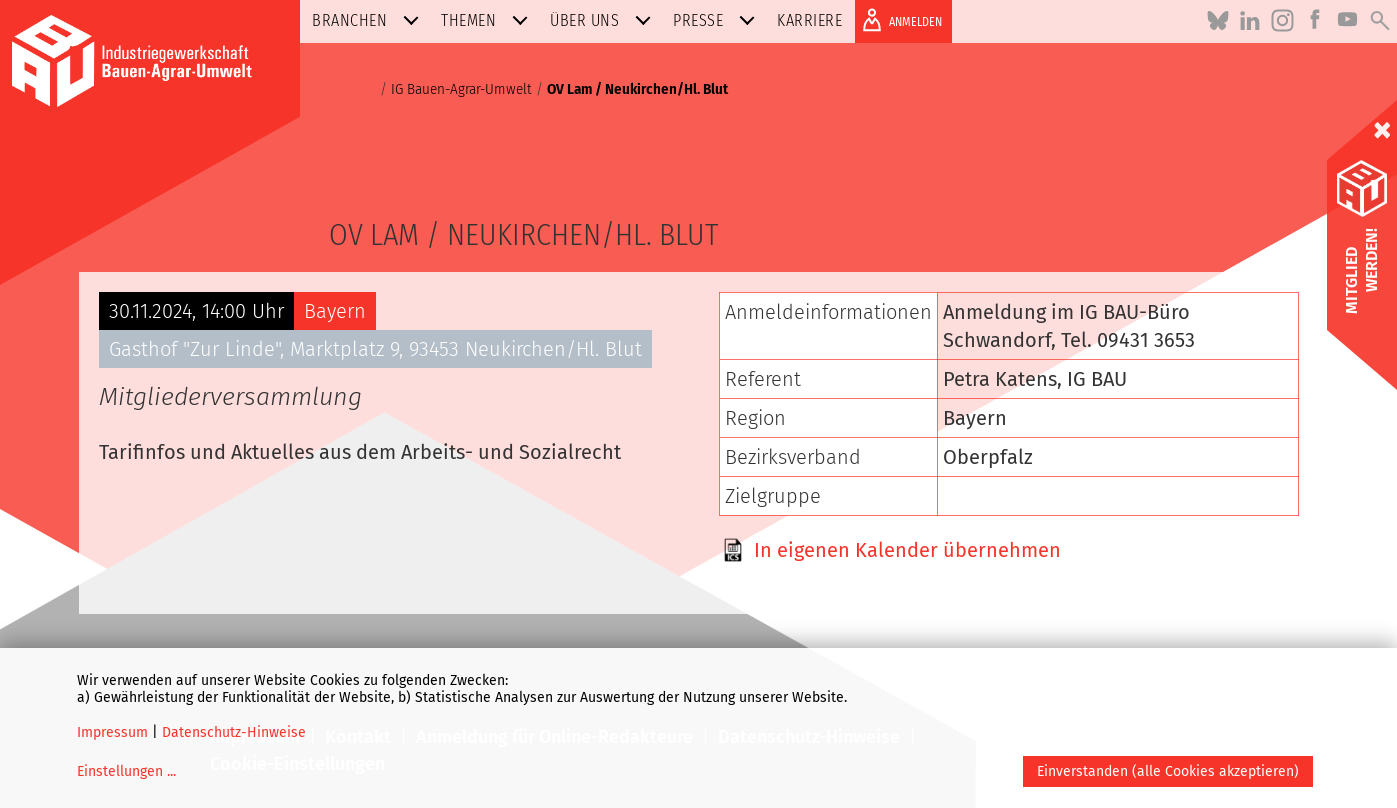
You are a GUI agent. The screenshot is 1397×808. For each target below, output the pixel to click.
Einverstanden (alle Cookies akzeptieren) (1168, 771)
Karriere (809, 20)
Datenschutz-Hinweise (234, 732)
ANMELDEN (898, 20)
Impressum (112, 732)
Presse (718, 20)
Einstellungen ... (126, 771)
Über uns (604, 20)
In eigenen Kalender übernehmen (907, 550)
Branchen (369, 20)
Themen (488, 20)
